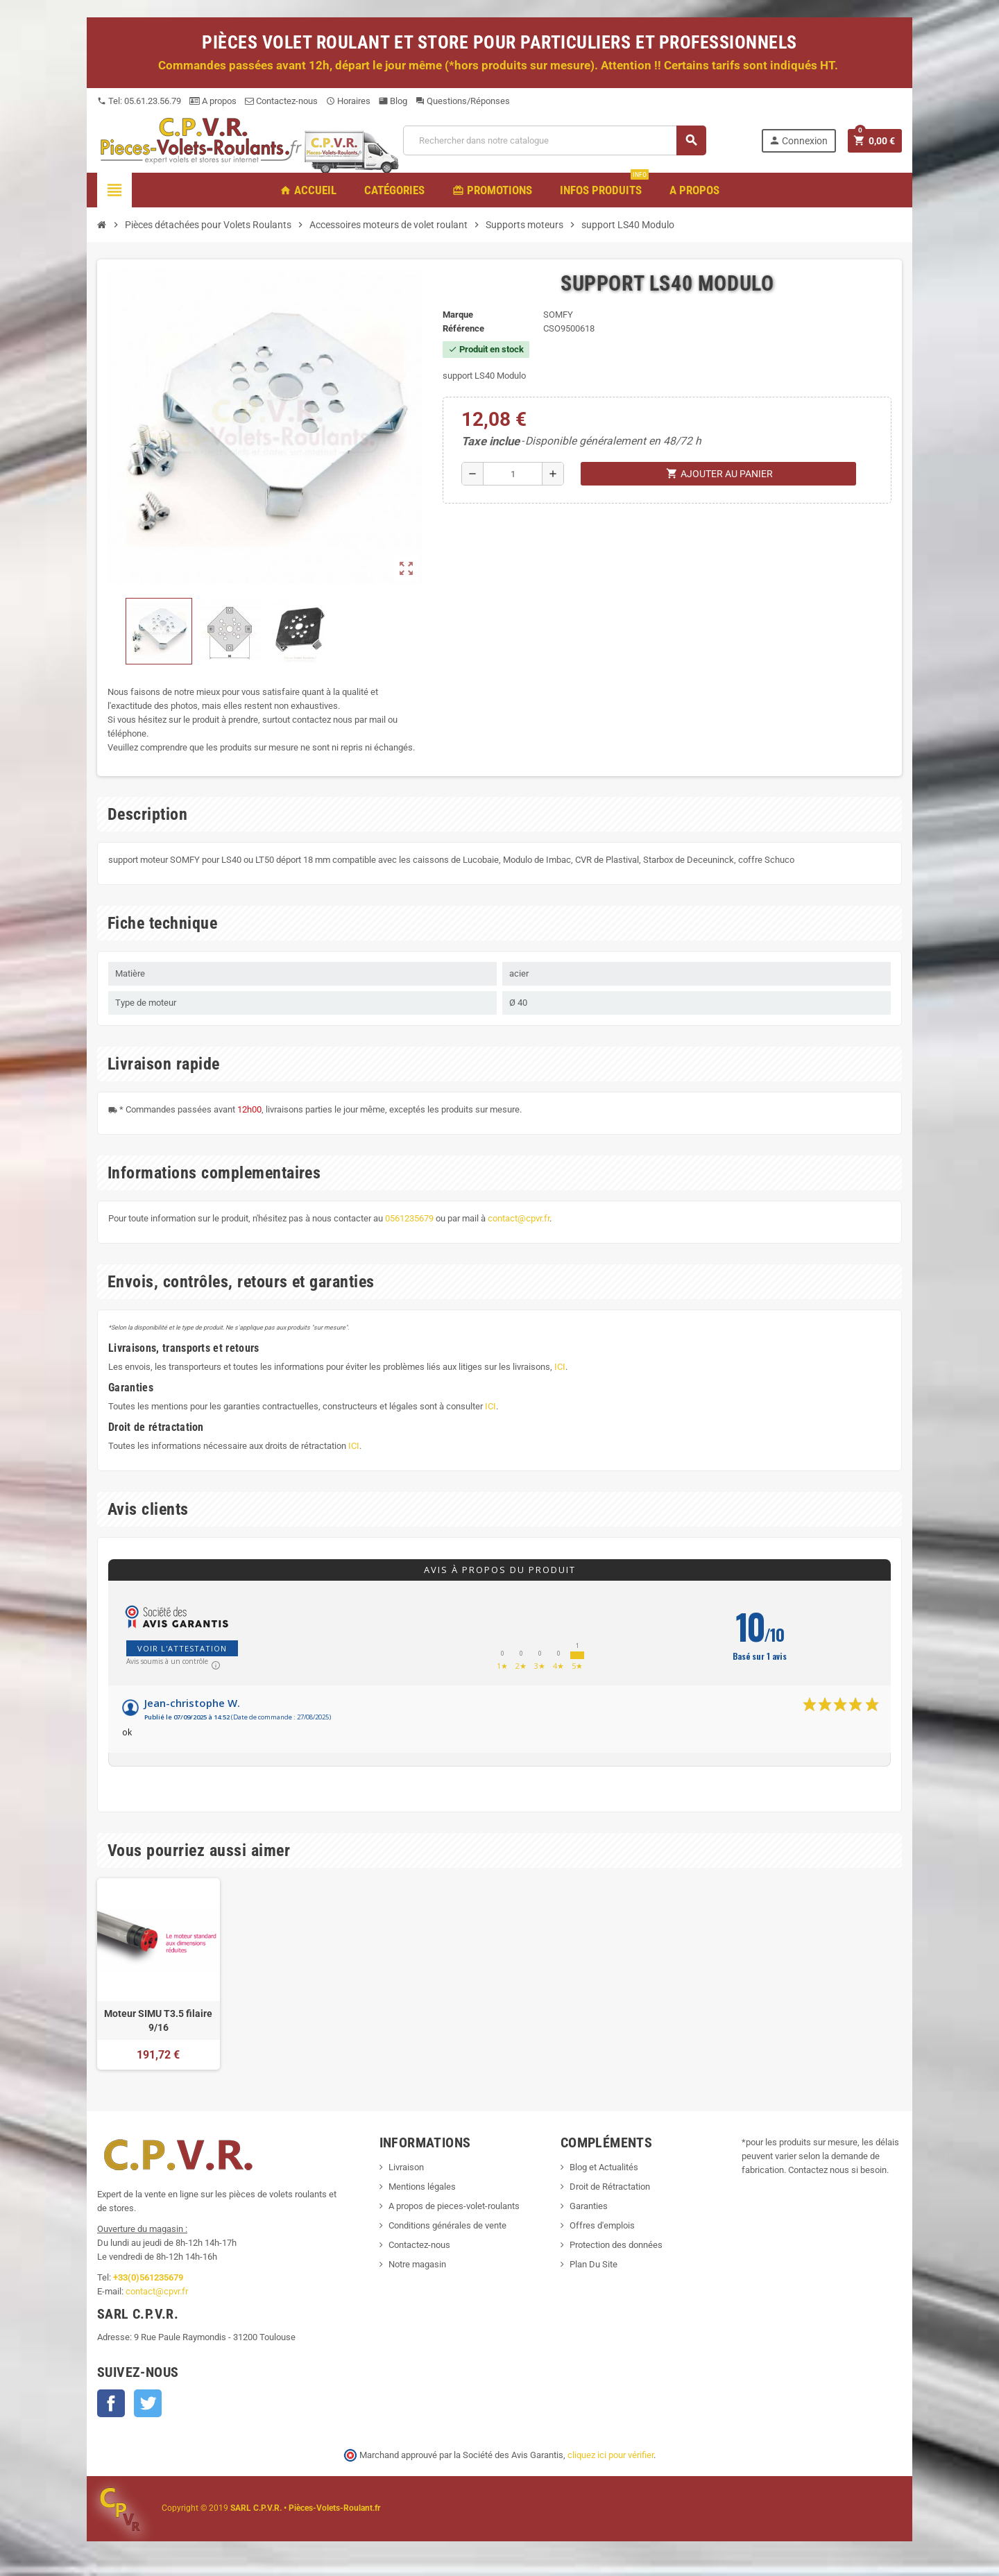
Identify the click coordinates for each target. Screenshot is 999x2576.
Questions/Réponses (463, 101)
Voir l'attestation (182, 1648)
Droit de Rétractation (610, 2186)
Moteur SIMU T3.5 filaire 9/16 (158, 2020)
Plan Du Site (593, 2264)
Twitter (148, 2403)
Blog (393, 101)
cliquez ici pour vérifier (610, 2455)
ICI (559, 1367)
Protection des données (616, 2245)
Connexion (798, 140)
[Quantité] (513, 474)
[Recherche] (554, 140)
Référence (463, 328)
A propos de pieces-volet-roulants (454, 2206)
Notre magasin (417, 2264)
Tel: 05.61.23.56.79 (139, 101)
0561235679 (409, 1218)
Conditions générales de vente (447, 2225)
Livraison (406, 2167)
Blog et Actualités (604, 2167)
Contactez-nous (281, 101)
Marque (458, 314)
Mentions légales (422, 2186)
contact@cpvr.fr (518, 1218)
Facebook (111, 2403)
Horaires (348, 101)
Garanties (589, 2206)
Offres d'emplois (602, 2225)
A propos (213, 101)
